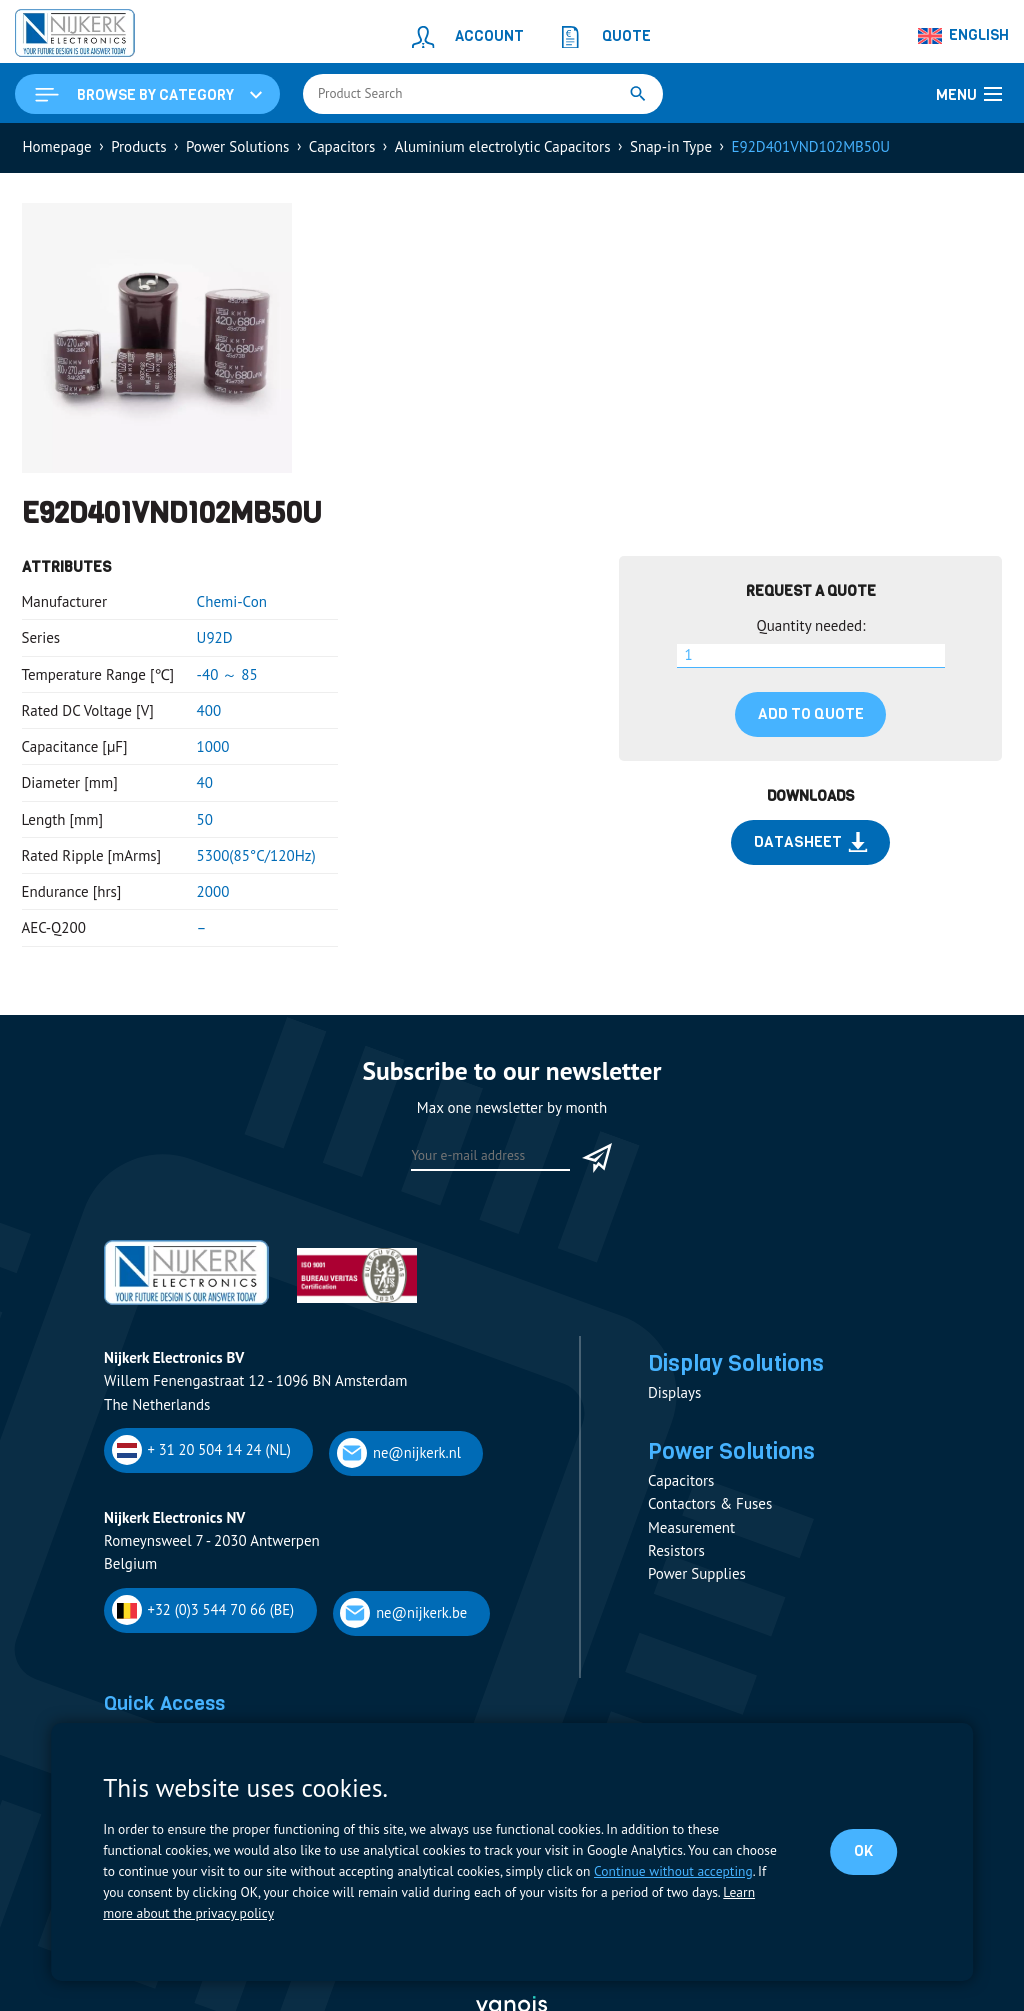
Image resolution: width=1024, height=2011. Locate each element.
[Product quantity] (811, 656)
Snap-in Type (671, 146)
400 (209, 710)
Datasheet (811, 842)
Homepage (57, 146)
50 (205, 819)
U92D (215, 637)
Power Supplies (697, 1573)
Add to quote (811, 714)
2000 (213, 891)
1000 (213, 746)
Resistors (676, 1550)
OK (863, 1851)
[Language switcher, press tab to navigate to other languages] (964, 36)
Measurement (691, 1527)
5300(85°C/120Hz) (256, 855)
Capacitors (342, 146)
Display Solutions (736, 1363)
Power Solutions (237, 146)
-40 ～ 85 (227, 674)
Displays (674, 1392)
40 (205, 782)
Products (138, 146)
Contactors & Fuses (710, 1503)
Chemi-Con (232, 601)
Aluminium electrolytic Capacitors (503, 146)
